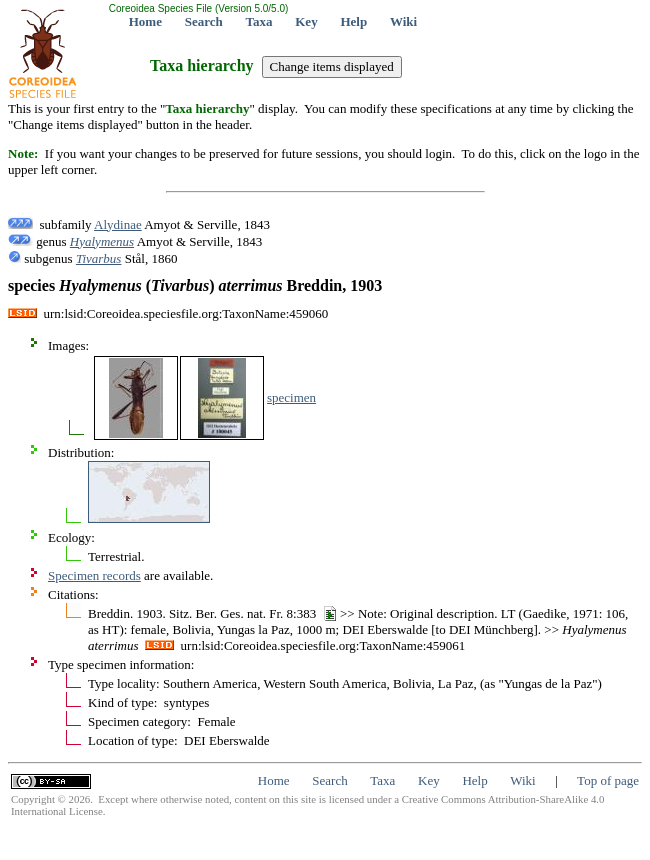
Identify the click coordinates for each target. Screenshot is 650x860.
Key (306, 21)
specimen (291, 397)
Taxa (259, 21)
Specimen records (94, 575)
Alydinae (118, 224)
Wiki (403, 21)
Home (145, 21)
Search (204, 21)
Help (353, 21)
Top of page (608, 780)
